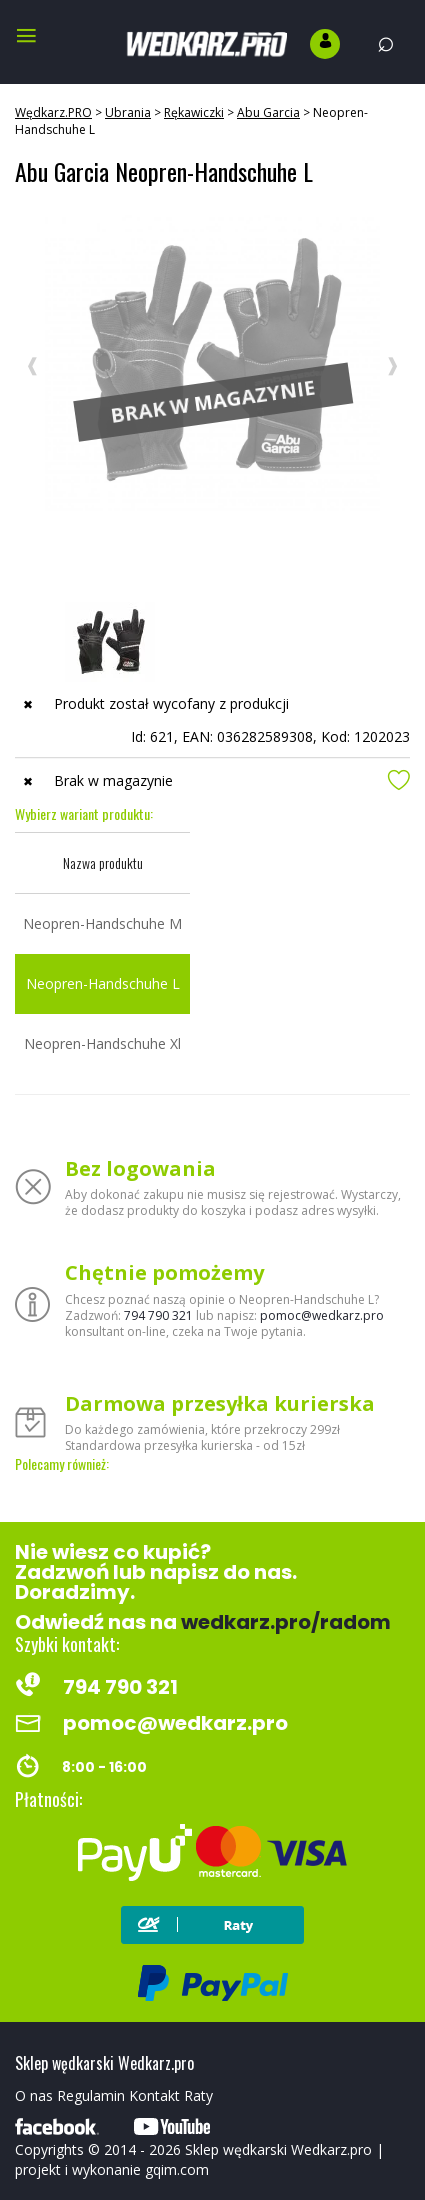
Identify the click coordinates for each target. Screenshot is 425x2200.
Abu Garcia (268, 112)
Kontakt (154, 2095)
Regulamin (91, 2095)
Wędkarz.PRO (53, 112)
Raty (198, 2095)
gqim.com (177, 2169)
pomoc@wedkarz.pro (322, 1315)
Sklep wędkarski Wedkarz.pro (278, 2149)
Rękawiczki (194, 112)
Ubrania (128, 112)
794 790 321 (158, 1315)
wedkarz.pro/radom (286, 1622)
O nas (34, 2095)
